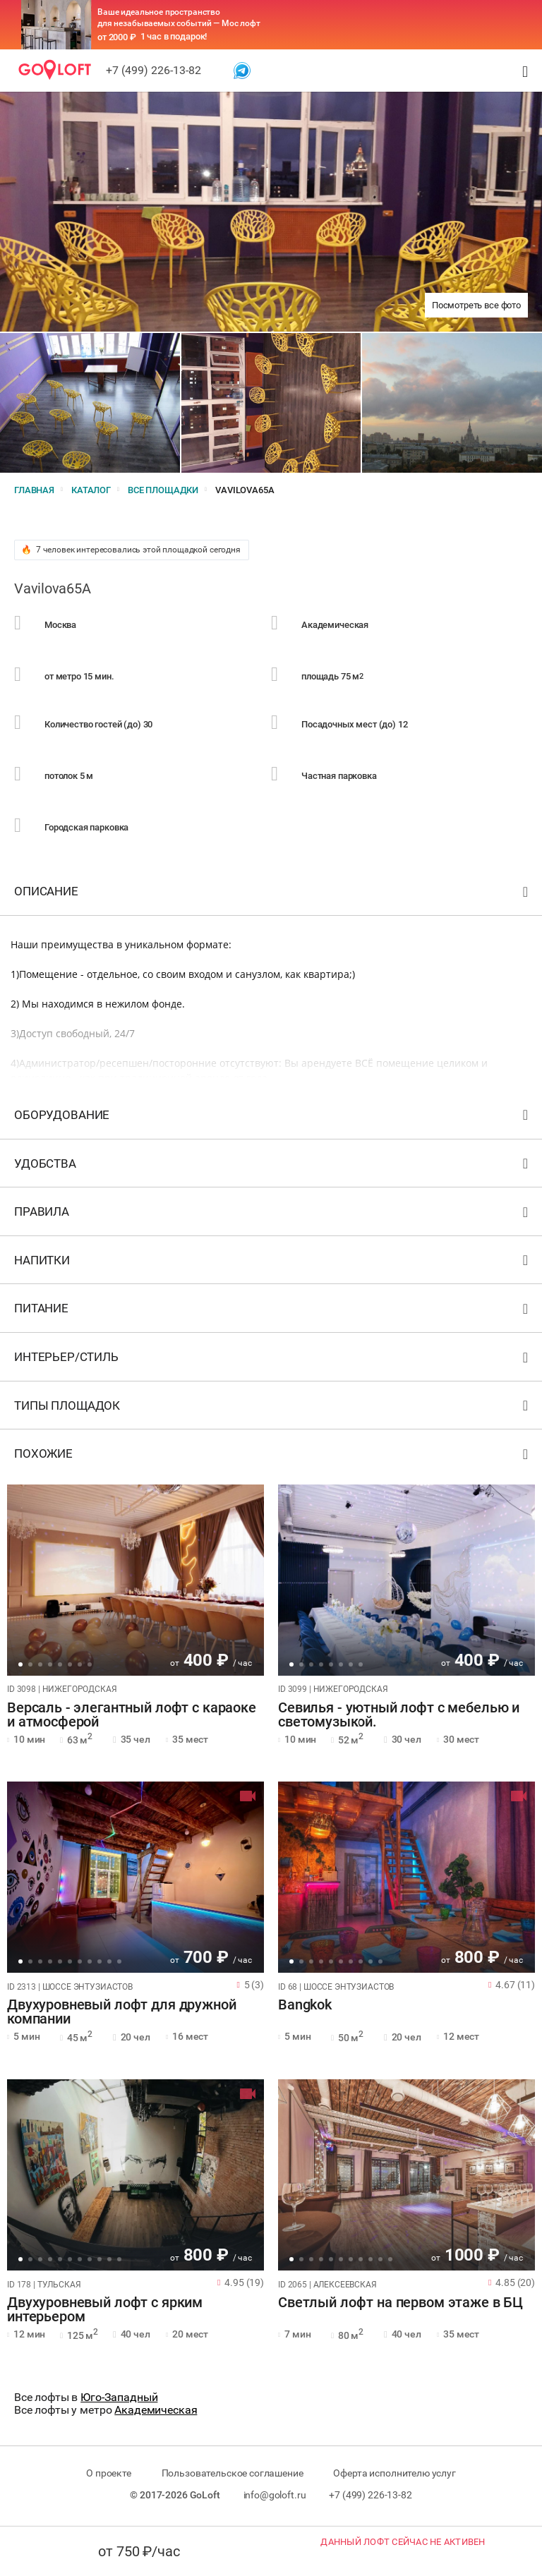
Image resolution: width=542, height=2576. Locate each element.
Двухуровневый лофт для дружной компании (121, 2012)
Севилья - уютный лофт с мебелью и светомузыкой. (398, 1715)
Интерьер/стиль (272, 1359)
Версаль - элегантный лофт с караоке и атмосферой (131, 1715)
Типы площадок (272, 1408)
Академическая (155, 2410)
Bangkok (305, 2005)
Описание (272, 894)
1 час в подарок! (173, 36)
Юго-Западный (118, 2397)
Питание (272, 1311)
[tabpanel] (135, 1580)
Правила (272, 1214)
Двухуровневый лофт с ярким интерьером (105, 2310)
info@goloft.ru (274, 2495)
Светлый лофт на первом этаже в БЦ (400, 2303)
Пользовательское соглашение (232, 2473)
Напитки (272, 1263)
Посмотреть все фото (476, 305)
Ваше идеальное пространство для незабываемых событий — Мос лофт (178, 17)
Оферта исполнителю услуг (394, 2473)
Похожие (272, 1456)
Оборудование (272, 1117)
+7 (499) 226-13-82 (153, 70)
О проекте (108, 2473)
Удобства (272, 1166)
